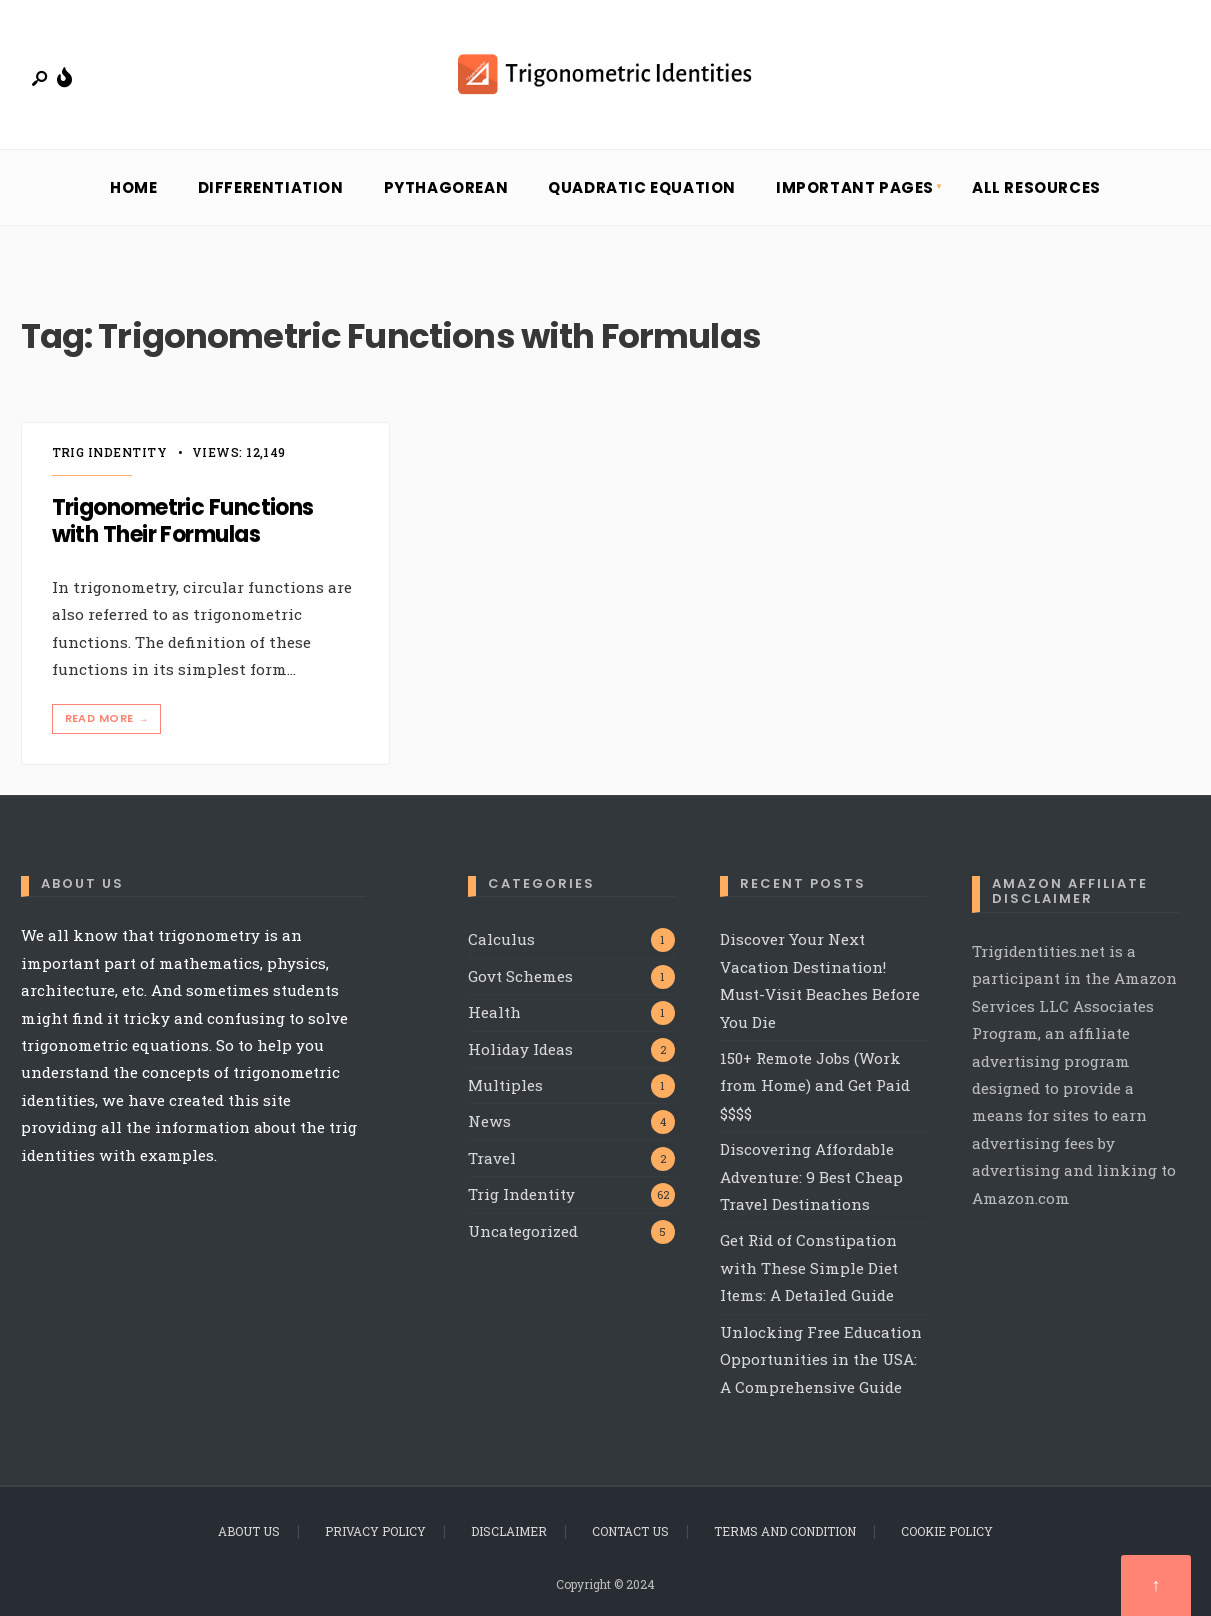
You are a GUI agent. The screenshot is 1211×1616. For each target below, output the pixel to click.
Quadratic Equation (642, 187)
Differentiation (271, 187)
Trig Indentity (110, 452)
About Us (249, 1531)
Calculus (501, 939)
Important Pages (855, 187)
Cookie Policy (947, 1531)
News (489, 1121)
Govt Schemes (520, 976)
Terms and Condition (785, 1531)
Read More (109, 718)
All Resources (1036, 187)
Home (133, 187)
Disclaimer (509, 1531)
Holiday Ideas (520, 1049)
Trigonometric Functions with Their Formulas (183, 521)
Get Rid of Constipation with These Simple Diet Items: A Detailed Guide (809, 1267)
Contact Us (630, 1531)
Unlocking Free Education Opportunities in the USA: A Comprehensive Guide (821, 1359)
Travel (492, 1158)
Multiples (505, 1085)
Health (494, 1012)
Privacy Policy (375, 1531)
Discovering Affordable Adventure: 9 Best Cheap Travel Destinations (811, 1176)
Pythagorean (446, 187)
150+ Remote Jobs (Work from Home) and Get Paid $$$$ (815, 1085)
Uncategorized (523, 1231)
